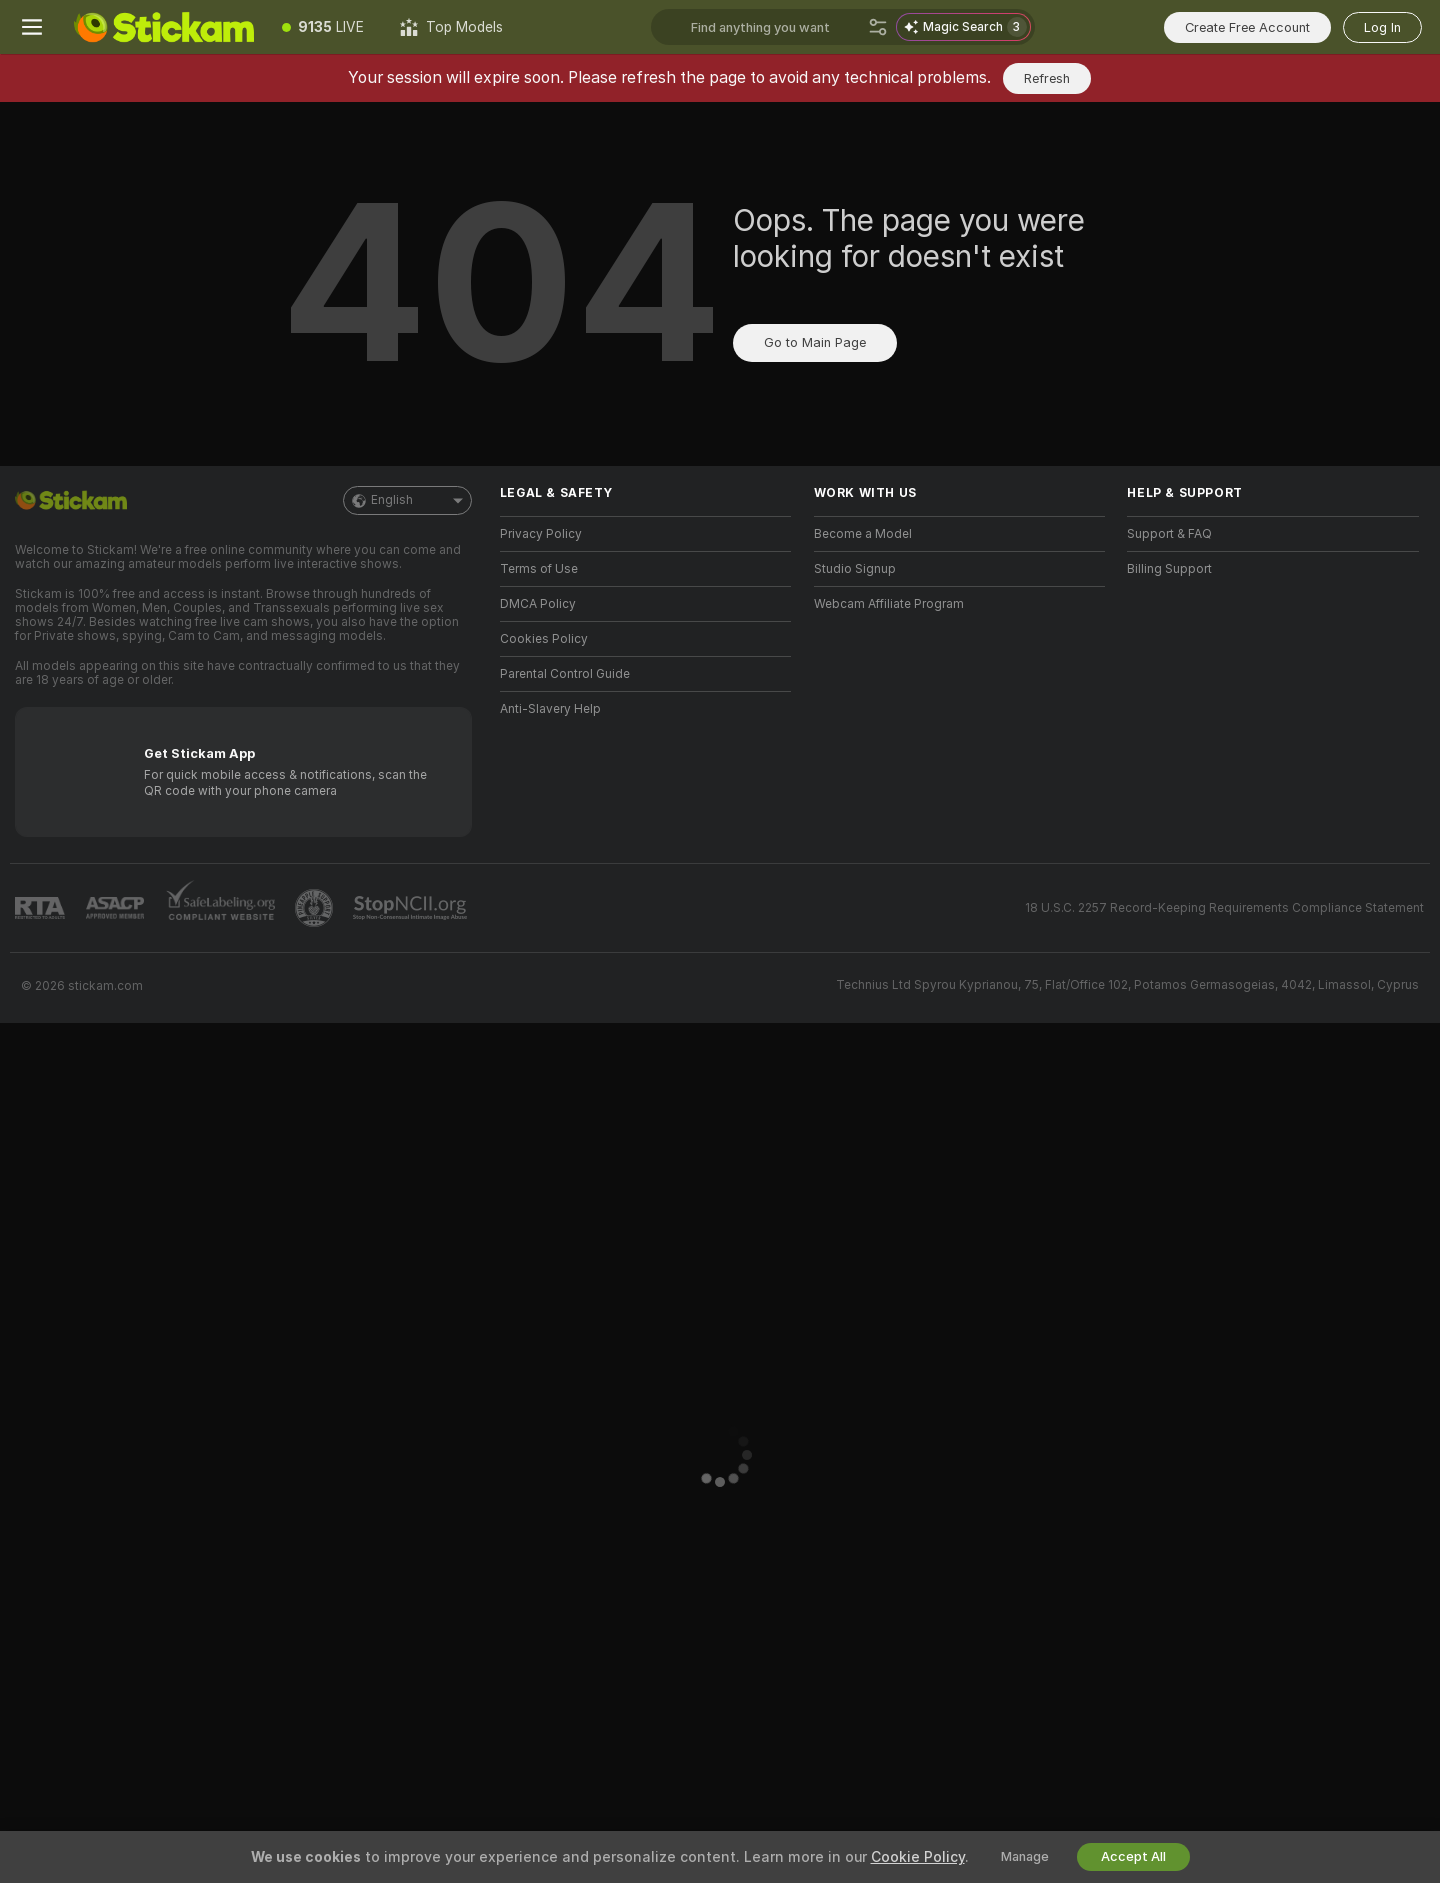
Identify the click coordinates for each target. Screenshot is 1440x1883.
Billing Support (1169, 569)
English (407, 500)
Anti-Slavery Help (550, 709)
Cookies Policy (544, 639)
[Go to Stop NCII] (412, 908)
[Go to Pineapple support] (316, 908)
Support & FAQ (1169, 534)
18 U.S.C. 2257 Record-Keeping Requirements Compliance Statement (1224, 908)
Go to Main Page (815, 342)
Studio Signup (855, 569)
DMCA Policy (538, 604)
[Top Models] (451, 27)
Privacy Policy (541, 534)
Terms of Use (539, 569)
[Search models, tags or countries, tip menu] (775, 27)
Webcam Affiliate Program (889, 604)
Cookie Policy (918, 1857)
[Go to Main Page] (164, 27)
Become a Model (863, 534)
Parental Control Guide (565, 674)
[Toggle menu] (32, 27)
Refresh (1047, 78)
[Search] (878, 27)
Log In (1382, 27)
